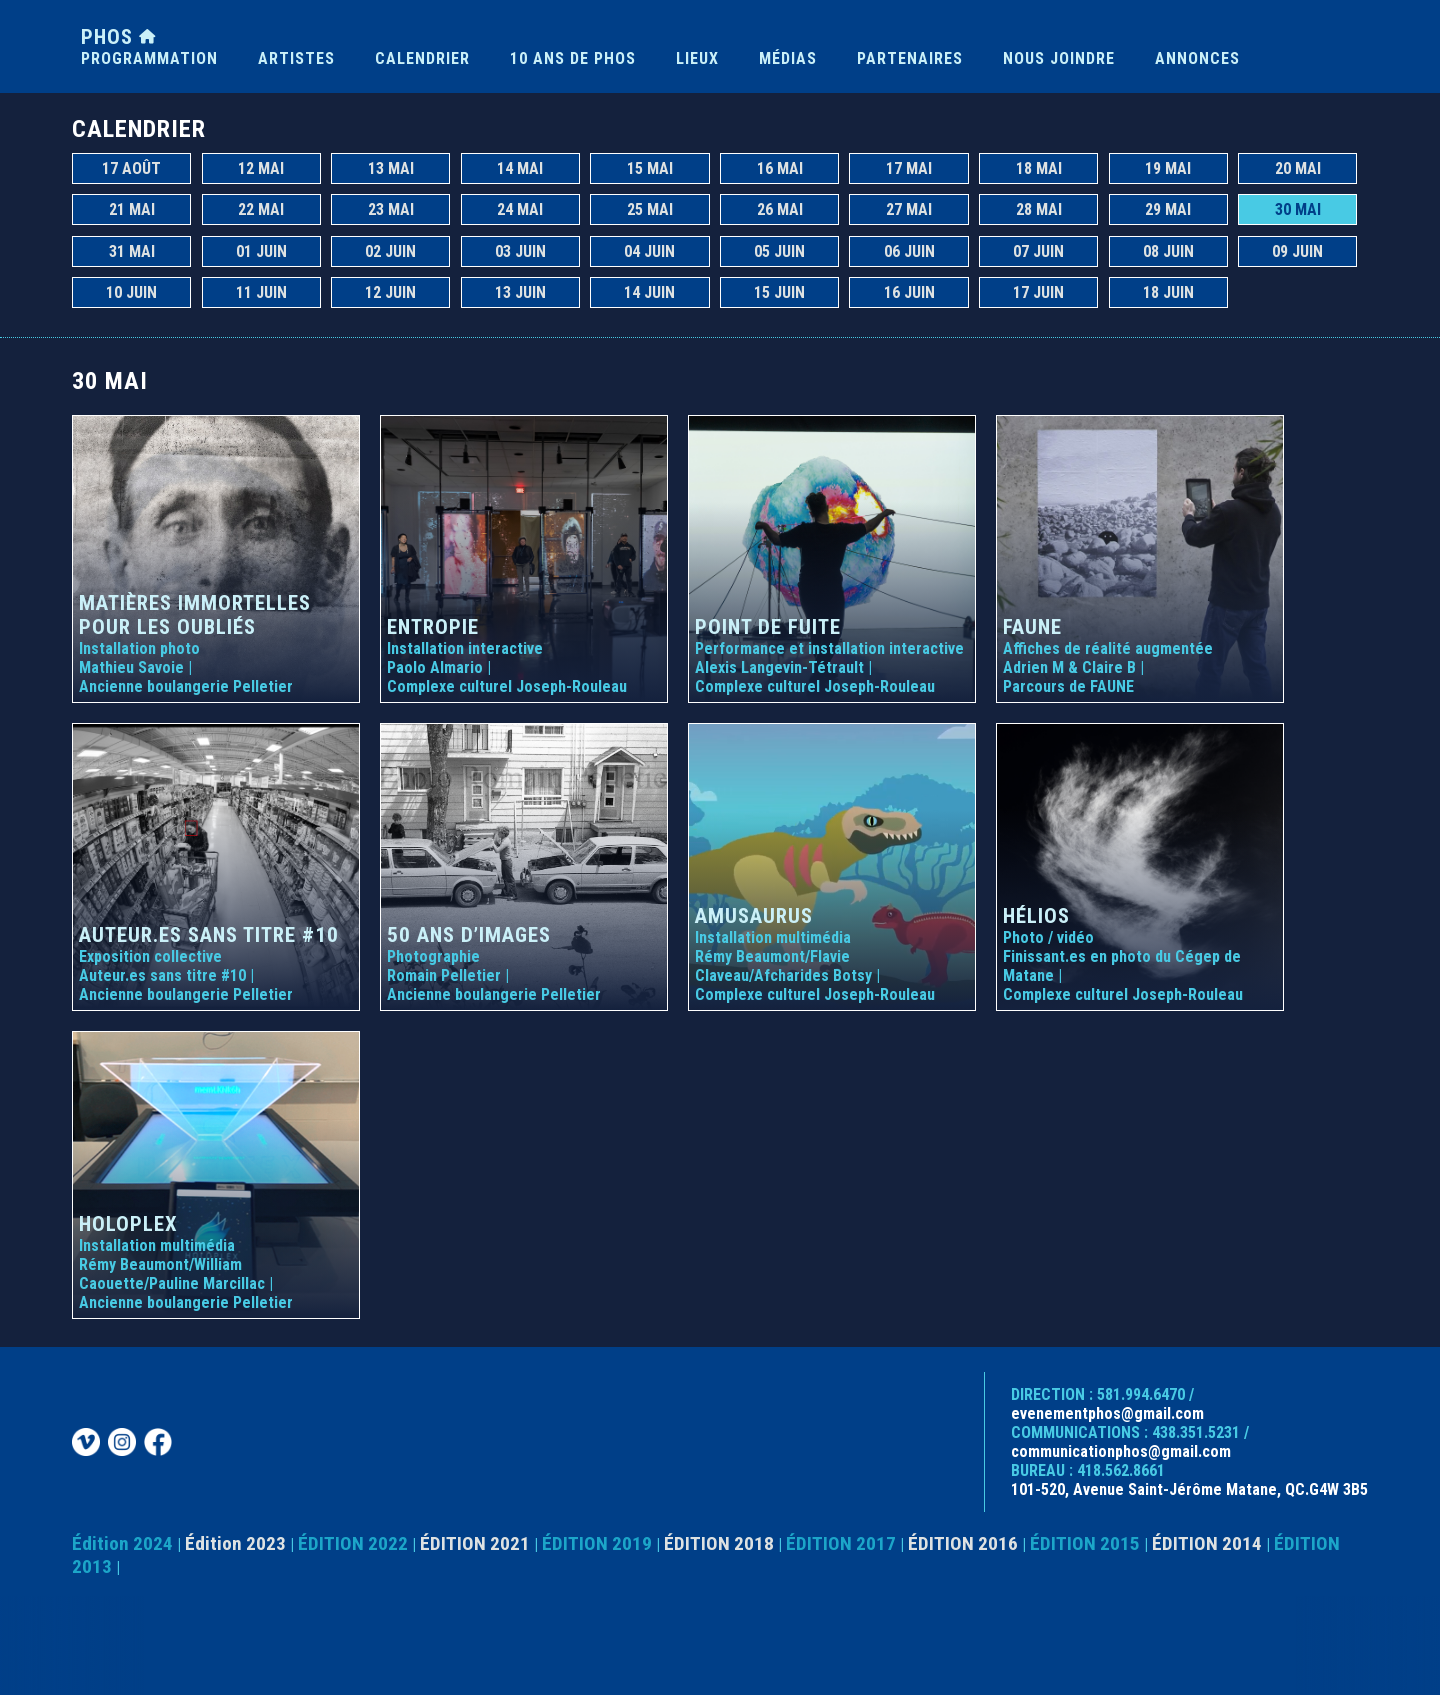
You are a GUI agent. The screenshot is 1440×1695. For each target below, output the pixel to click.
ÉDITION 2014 (1207, 1543)
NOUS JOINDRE (1059, 58)
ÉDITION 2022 (353, 1543)
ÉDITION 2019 (597, 1543)
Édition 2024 (122, 1543)
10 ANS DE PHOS (573, 58)
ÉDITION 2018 (719, 1543)
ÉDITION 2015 (1085, 1543)
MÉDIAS (788, 58)
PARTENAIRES (910, 58)
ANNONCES (1197, 58)
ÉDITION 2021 (475, 1543)
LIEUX (697, 58)
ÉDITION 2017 (841, 1543)
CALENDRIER (422, 58)
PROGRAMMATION (149, 58)
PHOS (118, 37)
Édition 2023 (235, 1543)
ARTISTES (296, 58)
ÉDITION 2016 (963, 1543)
